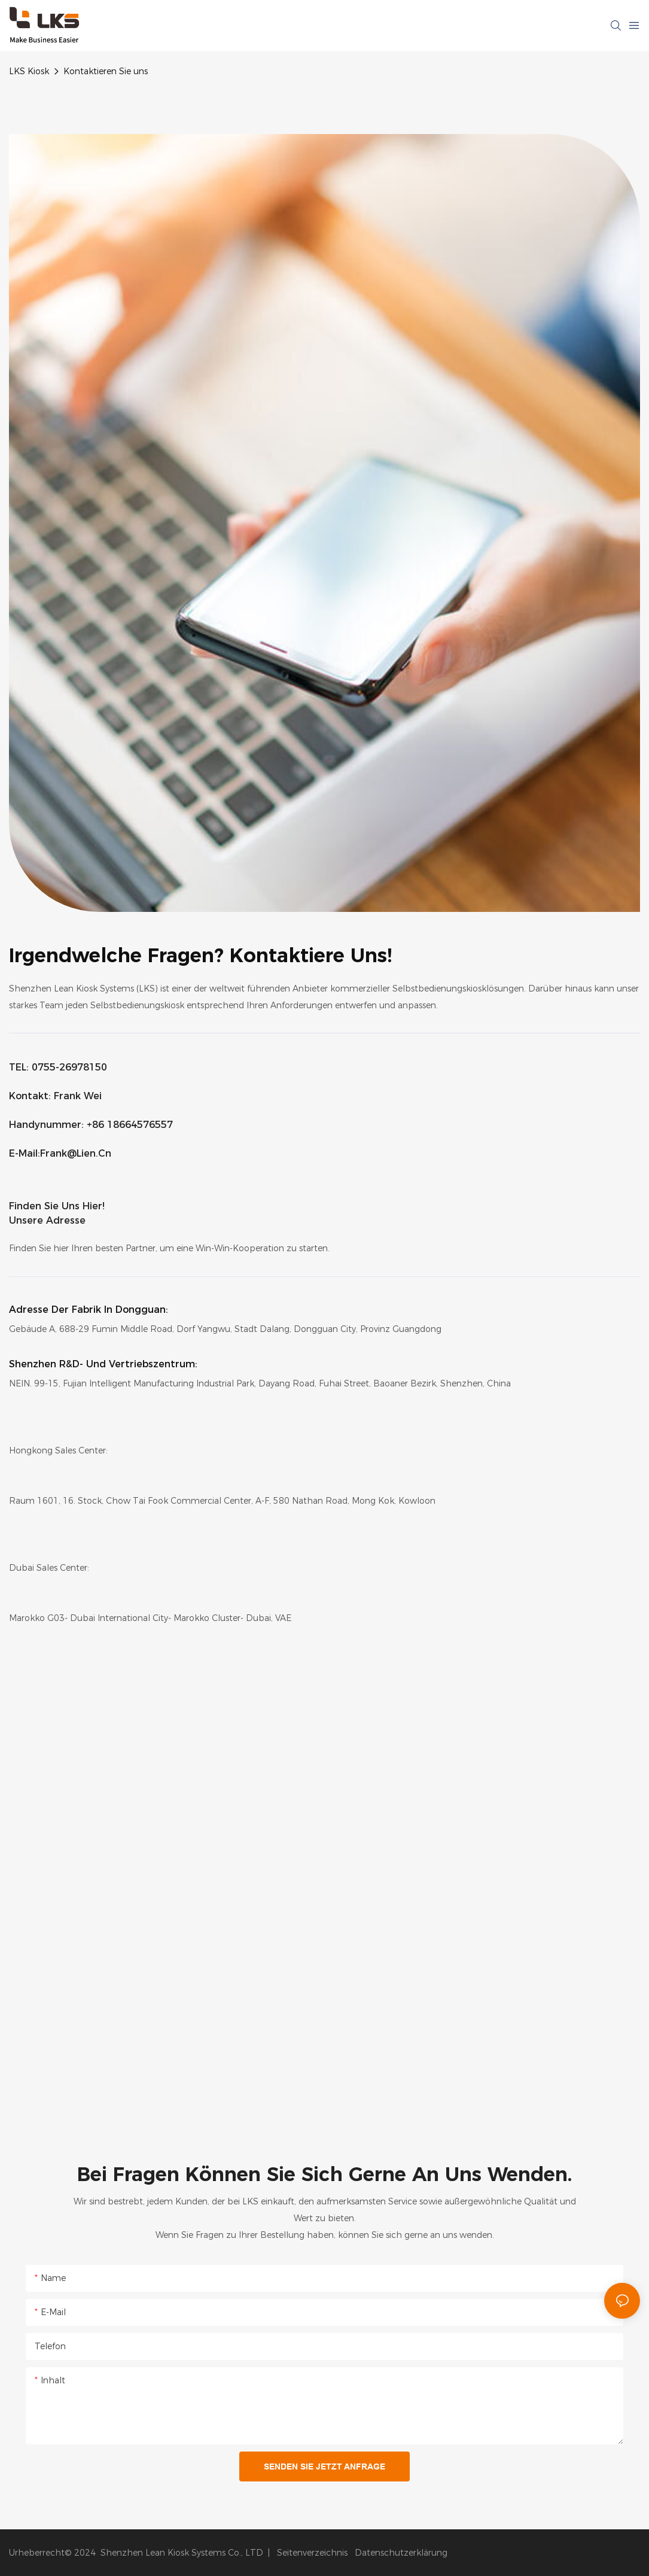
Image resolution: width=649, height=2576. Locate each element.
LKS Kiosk (29, 71)
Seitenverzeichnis (311, 2552)
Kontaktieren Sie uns (105, 71)
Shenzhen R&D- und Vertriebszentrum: (103, 1364)
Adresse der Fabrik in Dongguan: (88, 1309)
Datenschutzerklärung (401, 2552)
